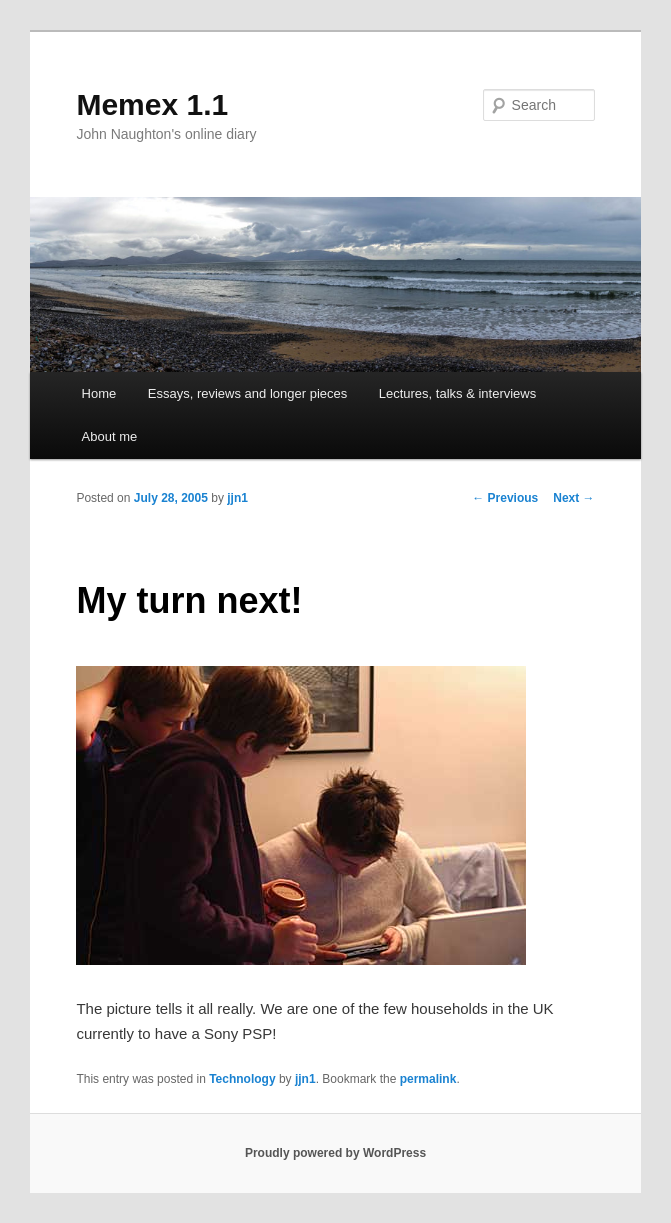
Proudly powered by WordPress (335, 1153)
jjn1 (237, 498)
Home (99, 393)
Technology (242, 1079)
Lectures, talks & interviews (458, 393)
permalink (428, 1079)
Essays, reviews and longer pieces (247, 393)
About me (110, 436)
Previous (505, 498)
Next (573, 498)
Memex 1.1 (152, 104)
